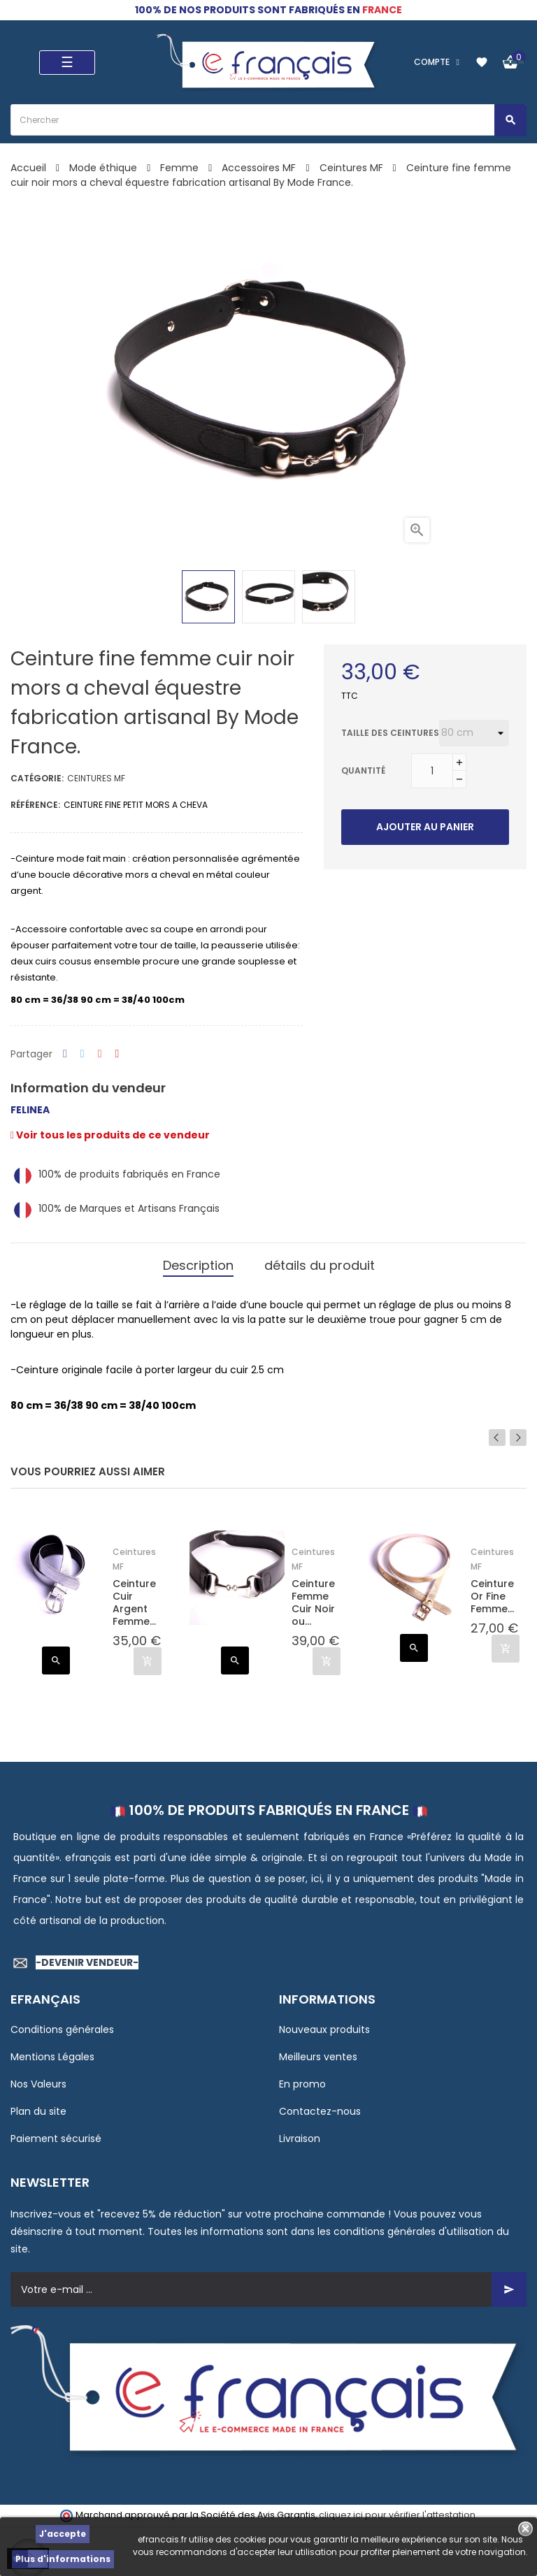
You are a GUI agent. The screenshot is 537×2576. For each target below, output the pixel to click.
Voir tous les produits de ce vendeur (110, 1135)
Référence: (35, 805)
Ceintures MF (96, 778)
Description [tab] (198, 1265)
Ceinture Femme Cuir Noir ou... (313, 1602)
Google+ (100, 1054)
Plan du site (38, 2111)
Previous (497, 1437)
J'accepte (62, 2534)
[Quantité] (432, 770)
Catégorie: (37, 778)
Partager (65, 1054)
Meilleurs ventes (318, 2057)
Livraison (299, 2139)
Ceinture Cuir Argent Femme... (134, 1602)
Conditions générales (62, 2029)
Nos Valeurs (38, 2084)
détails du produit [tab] (319, 1265)
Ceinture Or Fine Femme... (492, 1596)
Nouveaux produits (324, 2029)
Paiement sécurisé (55, 2139)
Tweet (82, 1054)
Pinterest (117, 1054)
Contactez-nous (320, 2111)
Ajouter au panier (425, 827)
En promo (302, 2084)
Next (518, 1437)
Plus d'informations (62, 2559)
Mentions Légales (52, 2057)
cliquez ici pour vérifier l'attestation (397, 2515)
